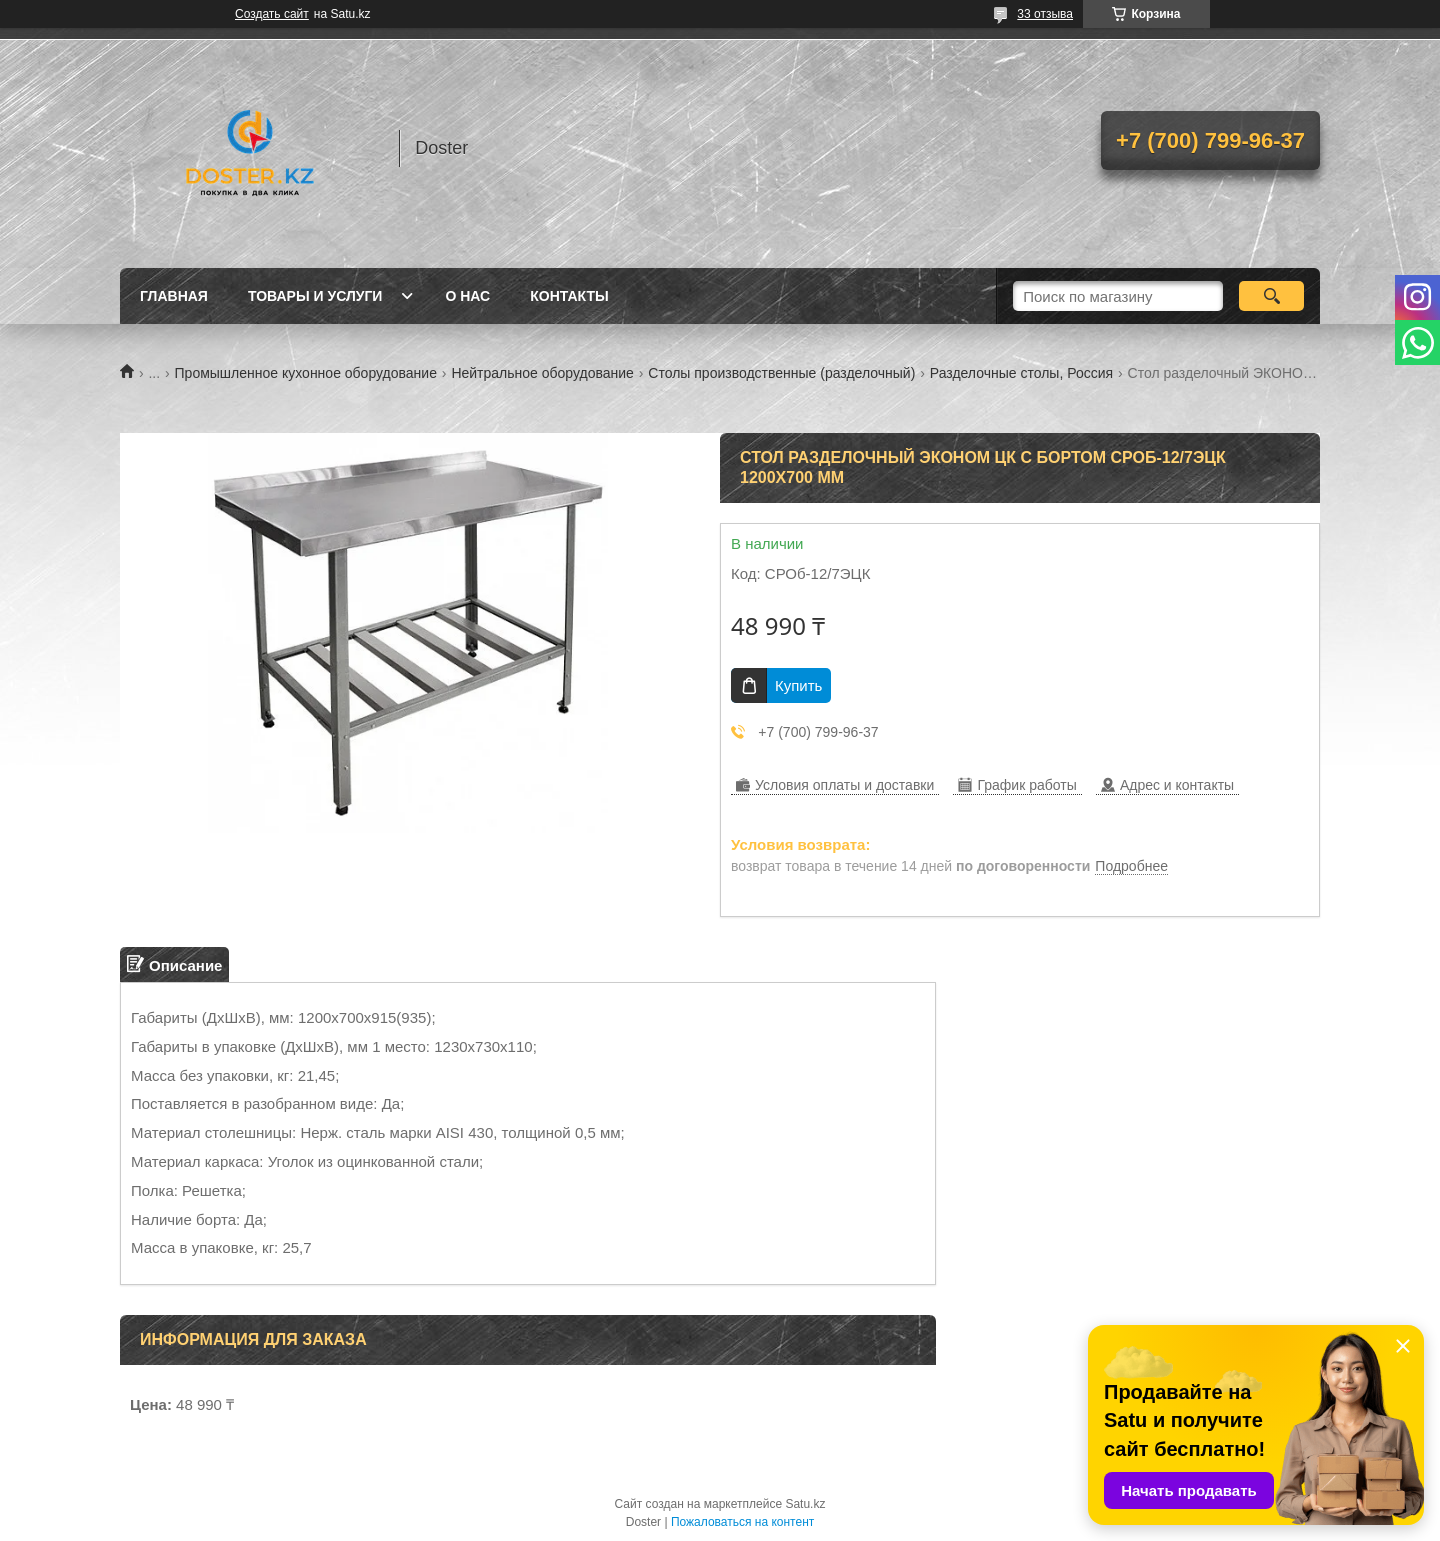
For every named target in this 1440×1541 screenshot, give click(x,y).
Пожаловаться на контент (742, 1522)
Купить (798, 685)
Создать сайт (272, 14)
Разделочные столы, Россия (1021, 373)
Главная (174, 296)
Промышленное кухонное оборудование (306, 373)
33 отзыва (1045, 14)
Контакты (569, 296)
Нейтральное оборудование (542, 373)
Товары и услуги (315, 296)
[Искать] (1271, 296)
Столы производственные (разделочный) (781, 373)
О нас (467, 296)
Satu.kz (805, 1504)
